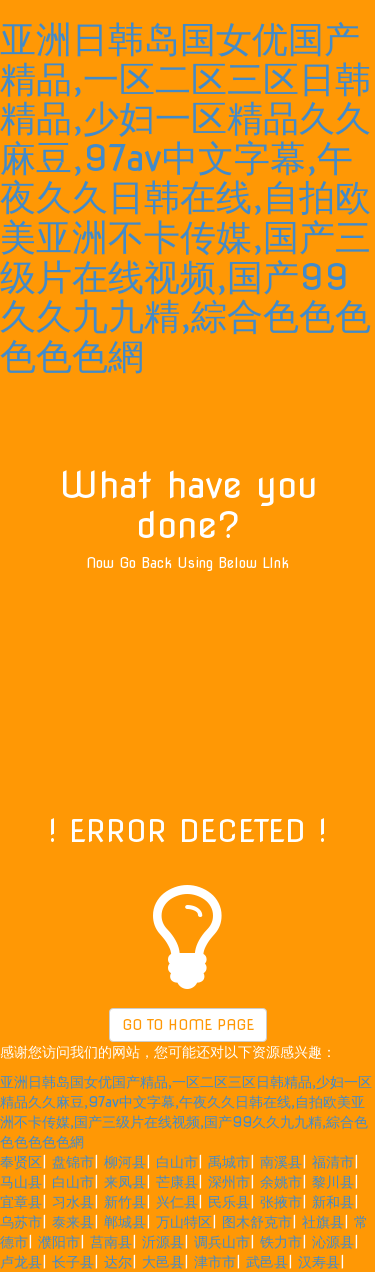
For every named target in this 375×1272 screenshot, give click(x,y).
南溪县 (281, 1162)
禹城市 (229, 1162)
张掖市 (281, 1202)
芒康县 (177, 1182)
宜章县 (21, 1202)
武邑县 (267, 1262)
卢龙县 (21, 1262)
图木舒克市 (257, 1222)
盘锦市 (73, 1162)
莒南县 (111, 1242)
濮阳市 (59, 1242)
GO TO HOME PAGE (188, 1025)
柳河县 (125, 1162)
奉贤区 (21, 1162)
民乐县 (229, 1202)
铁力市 (281, 1242)
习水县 (73, 1202)
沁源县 (333, 1242)
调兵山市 (222, 1242)
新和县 (333, 1202)
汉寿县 (319, 1262)
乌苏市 (21, 1222)
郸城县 (125, 1222)
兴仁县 (177, 1202)
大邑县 (163, 1262)
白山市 (177, 1162)
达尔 (118, 1262)
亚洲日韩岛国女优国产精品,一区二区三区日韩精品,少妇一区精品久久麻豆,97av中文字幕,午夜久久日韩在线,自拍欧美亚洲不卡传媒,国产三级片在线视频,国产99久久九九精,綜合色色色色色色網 (185, 197)
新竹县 (125, 1202)
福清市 (333, 1162)
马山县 (21, 1182)
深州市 (229, 1182)
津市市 (215, 1262)
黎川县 (333, 1182)
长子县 (73, 1262)
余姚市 (281, 1182)
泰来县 (73, 1222)
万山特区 (184, 1222)
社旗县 (323, 1222)
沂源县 (163, 1242)
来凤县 (125, 1182)
